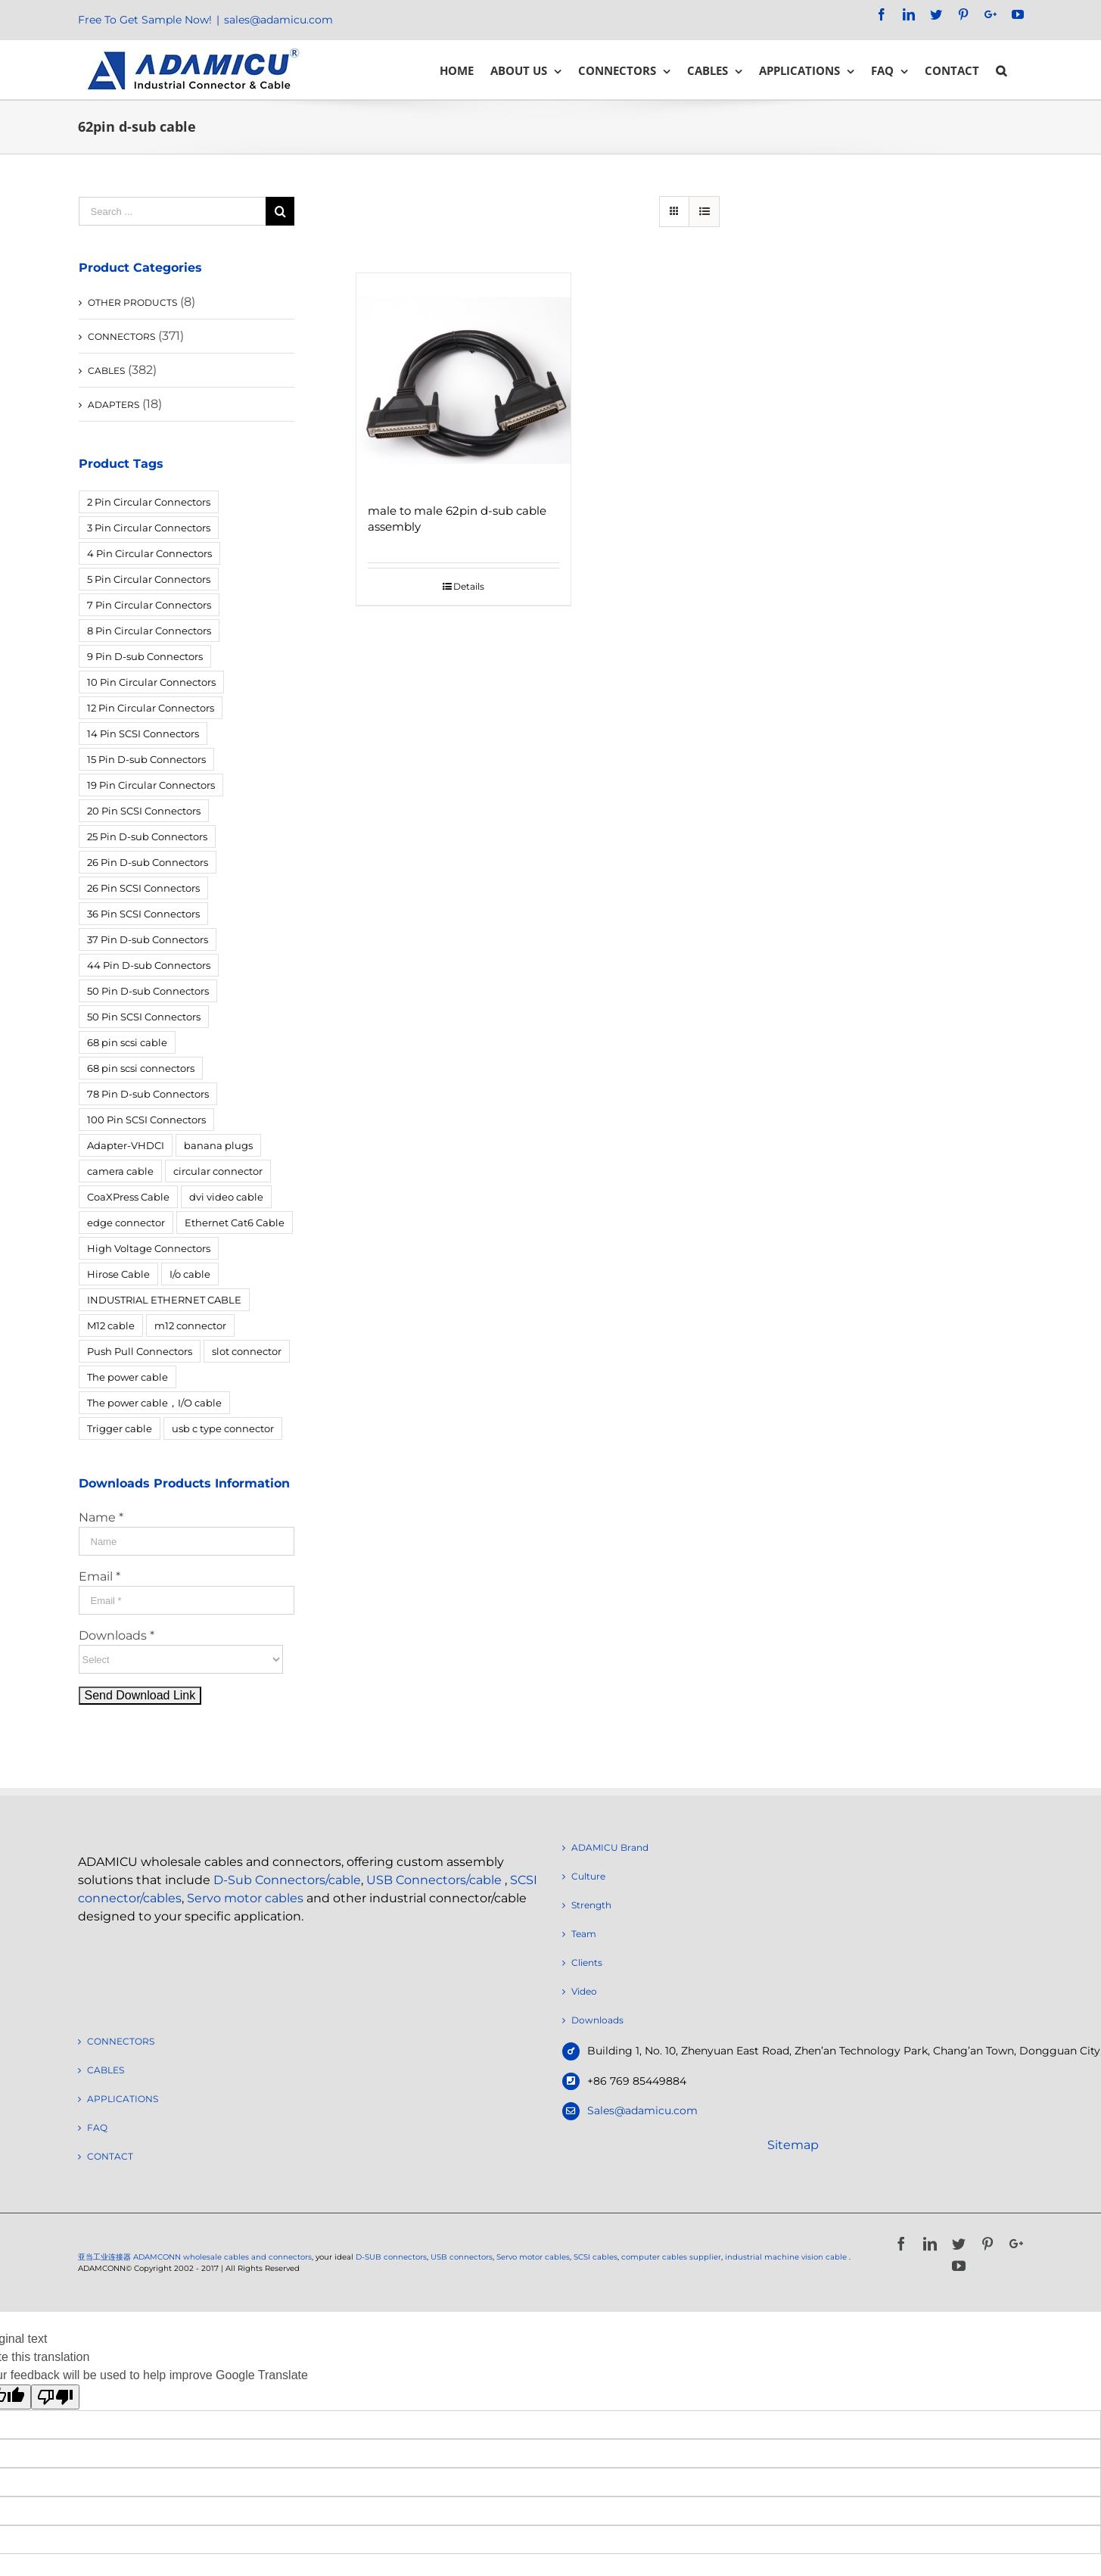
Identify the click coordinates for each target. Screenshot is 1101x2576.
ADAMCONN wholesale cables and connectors (222, 2257)
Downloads (597, 2020)
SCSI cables (595, 2257)
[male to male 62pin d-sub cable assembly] (463, 380)
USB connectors (462, 2257)
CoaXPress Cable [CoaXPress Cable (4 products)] (128, 1197)
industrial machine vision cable (787, 2257)
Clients (586, 1962)
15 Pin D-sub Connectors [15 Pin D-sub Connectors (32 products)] (146, 759)
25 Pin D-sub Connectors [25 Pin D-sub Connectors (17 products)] (147, 836)
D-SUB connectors (391, 2257)
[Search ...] (172, 211)
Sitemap (793, 2145)
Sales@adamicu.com (642, 2110)
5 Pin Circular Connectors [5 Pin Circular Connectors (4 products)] (148, 579)
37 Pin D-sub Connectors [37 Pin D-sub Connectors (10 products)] (147, 939)
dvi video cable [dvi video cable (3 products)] (226, 1197)
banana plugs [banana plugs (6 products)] (218, 1145)
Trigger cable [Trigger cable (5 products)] (119, 1428)
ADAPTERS (113, 404)
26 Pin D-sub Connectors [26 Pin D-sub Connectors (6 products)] (147, 862)
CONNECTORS (121, 336)
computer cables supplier (671, 2257)
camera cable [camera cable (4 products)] (120, 1171)
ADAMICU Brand (609, 1847)
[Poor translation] (55, 2396)
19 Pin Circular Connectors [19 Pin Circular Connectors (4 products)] (151, 785)
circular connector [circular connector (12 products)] (218, 1171)
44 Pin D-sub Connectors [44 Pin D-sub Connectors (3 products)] (148, 965)
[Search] (1001, 69)
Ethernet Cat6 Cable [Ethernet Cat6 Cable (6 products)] (235, 1222)
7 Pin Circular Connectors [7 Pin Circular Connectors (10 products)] (149, 605)
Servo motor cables (245, 1898)
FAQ (97, 2127)
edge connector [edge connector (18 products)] (126, 1222)
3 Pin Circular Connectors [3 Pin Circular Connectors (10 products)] (148, 528)
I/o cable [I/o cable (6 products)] (190, 1274)
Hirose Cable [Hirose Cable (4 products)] (118, 1274)
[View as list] (704, 211)
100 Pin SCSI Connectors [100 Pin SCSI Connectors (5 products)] (146, 1120)
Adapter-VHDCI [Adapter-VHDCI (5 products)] (125, 1145)
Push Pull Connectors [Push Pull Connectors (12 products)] (139, 1351)
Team (583, 1933)
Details (468, 586)
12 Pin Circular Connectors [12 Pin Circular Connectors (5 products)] (150, 708)
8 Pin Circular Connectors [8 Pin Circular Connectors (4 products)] (149, 631)
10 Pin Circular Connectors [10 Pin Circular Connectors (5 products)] (151, 682)
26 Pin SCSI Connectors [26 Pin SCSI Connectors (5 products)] (143, 888)
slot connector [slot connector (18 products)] (246, 1351)
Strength (591, 1905)
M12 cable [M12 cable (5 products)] (111, 1325)
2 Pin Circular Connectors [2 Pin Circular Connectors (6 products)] (148, 502)
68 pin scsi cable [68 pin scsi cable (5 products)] (127, 1042)
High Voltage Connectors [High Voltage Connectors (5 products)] (148, 1248)
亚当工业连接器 (104, 2257)
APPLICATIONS (122, 2098)
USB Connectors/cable (434, 1880)
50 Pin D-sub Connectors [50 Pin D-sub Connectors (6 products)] (148, 991)
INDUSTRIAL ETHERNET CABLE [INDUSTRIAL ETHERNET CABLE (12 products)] (164, 1300)
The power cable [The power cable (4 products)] (127, 1377)
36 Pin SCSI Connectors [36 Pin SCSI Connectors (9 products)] (143, 914)
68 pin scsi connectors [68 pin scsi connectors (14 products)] (140, 1068)
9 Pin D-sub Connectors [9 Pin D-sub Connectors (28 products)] (145, 656)
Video (584, 1991)
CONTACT (110, 2156)
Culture (588, 1876)
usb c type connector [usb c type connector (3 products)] (223, 1428)
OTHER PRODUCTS (132, 302)
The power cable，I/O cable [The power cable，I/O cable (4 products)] (154, 1403)
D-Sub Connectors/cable (287, 1880)
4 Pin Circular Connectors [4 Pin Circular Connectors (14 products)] (149, 553)
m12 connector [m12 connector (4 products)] (190, 1325)
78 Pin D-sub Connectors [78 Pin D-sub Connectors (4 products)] (148, 1094)
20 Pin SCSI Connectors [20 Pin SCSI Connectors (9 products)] (144, 811)
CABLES (106, 370)
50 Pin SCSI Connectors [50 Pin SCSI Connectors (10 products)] (144, 1017)
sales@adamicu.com (278, 19)
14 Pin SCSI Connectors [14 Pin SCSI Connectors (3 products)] (143, 733)
